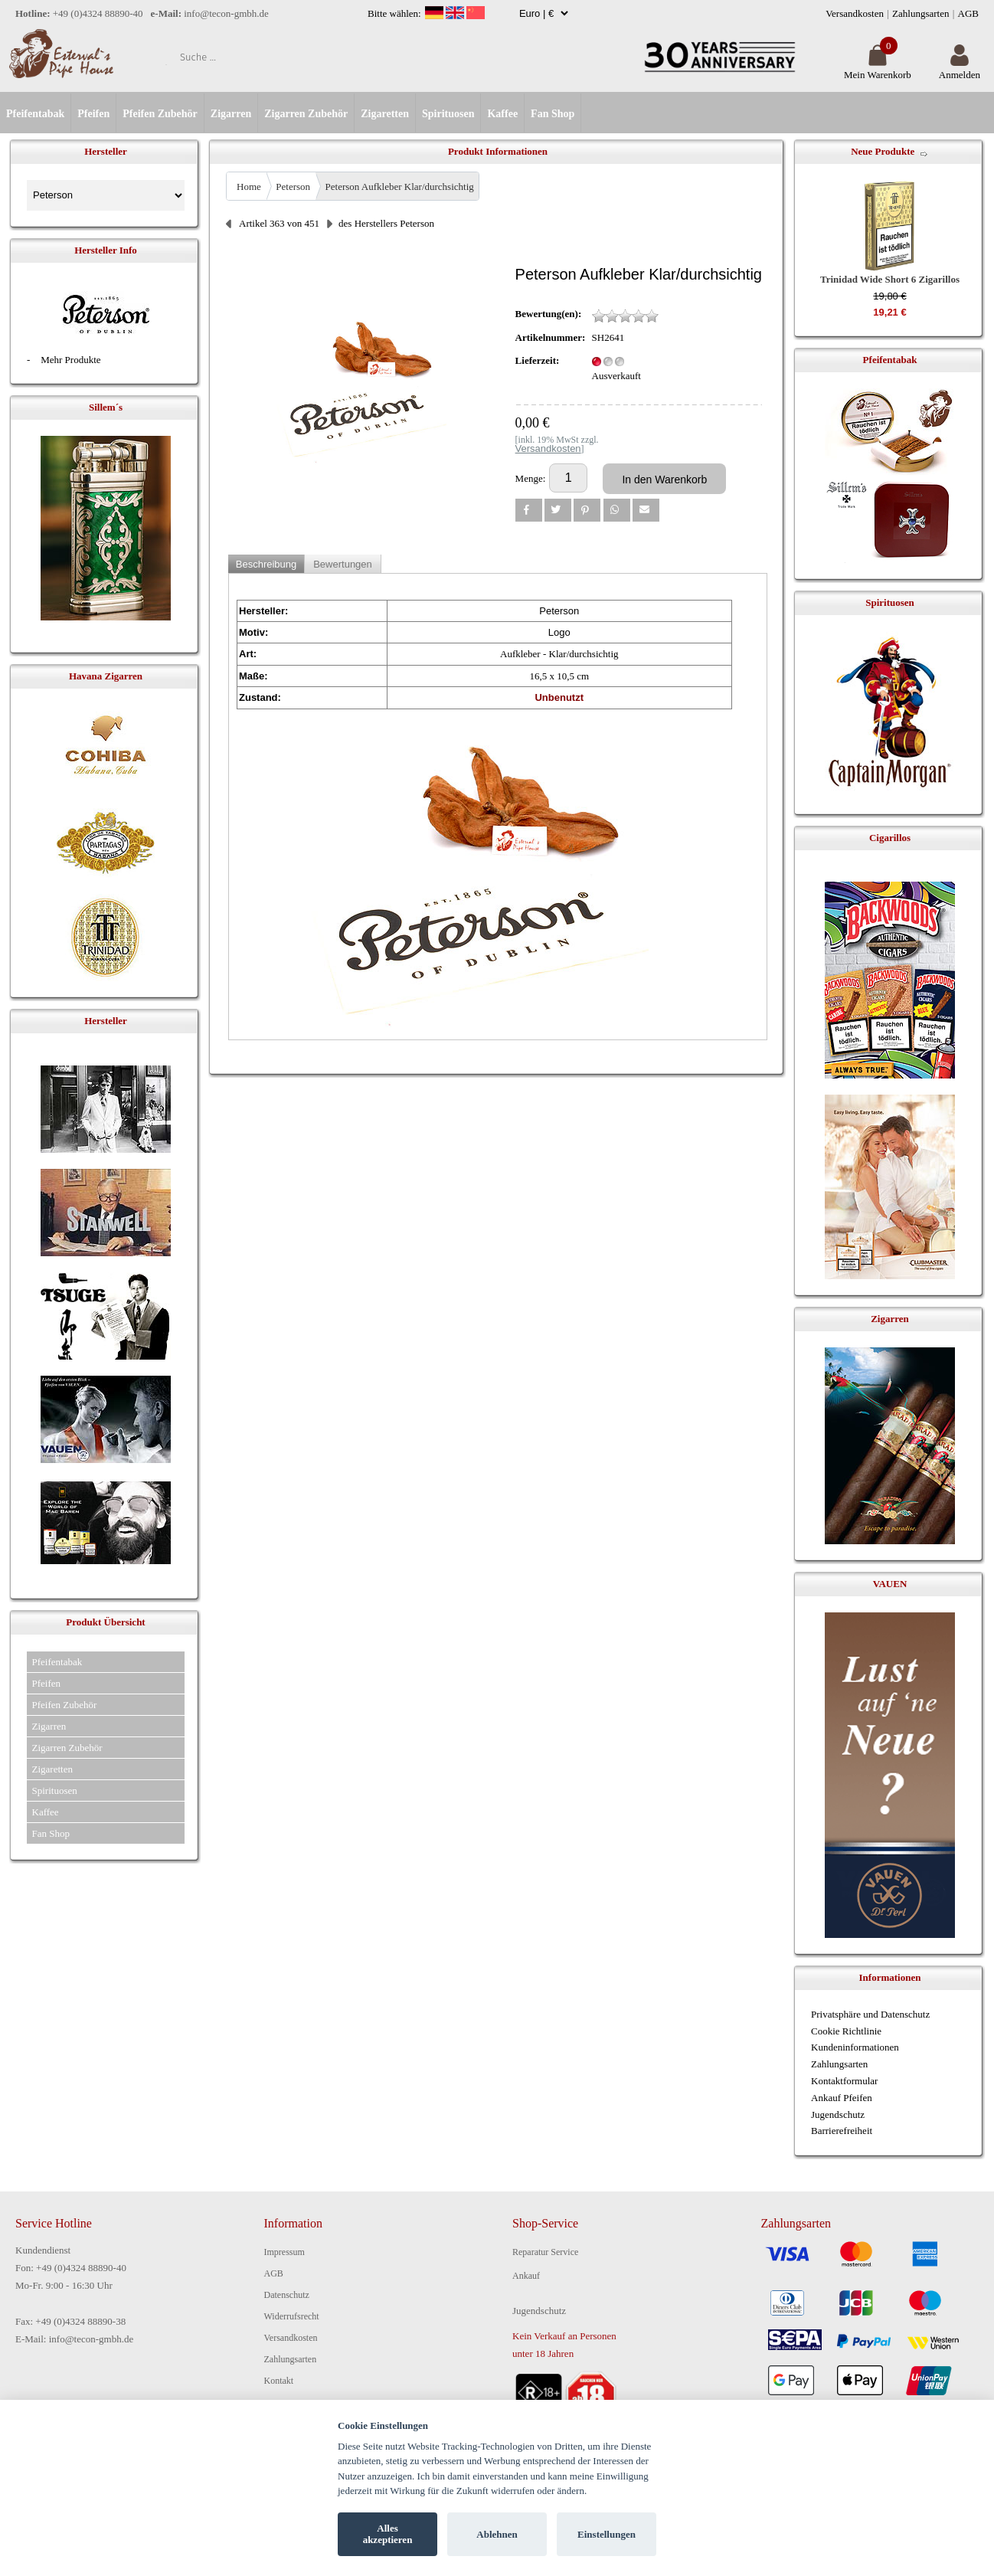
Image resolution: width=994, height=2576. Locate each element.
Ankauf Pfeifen (841, 2097)
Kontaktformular (844, 2081)
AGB (968, 13)
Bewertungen (342, 564)
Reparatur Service (545, 2252)
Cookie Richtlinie (846, 2031)
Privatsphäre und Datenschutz (870, 2014)
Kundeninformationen (855, 2047)
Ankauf (526, 2275)
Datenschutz (286, 2295)
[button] (528, 510)
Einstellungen (606, 2534)
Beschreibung (266, 564)
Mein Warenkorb (877, 68)
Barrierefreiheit (841, 2130)
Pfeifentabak (35, 113)
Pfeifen (93, 113)
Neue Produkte (882, 151)
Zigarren (231, 113)
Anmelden (959, 68)
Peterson (293, 186)
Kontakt (279, 2380)
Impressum (284, 2252)
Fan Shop (552, 113)
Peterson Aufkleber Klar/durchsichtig (399, 186)
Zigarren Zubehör (306, 113)
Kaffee (502, 113)
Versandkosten (855, 13)
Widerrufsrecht (291, 2316)
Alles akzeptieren (388, 2534)
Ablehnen (496, 2534)
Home (249, 186)
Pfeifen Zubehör (160, 113)
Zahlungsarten (920, 13)
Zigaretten (385, 113)
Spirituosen (448, 113)
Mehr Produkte (70, 359)
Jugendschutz (838, 2114)
